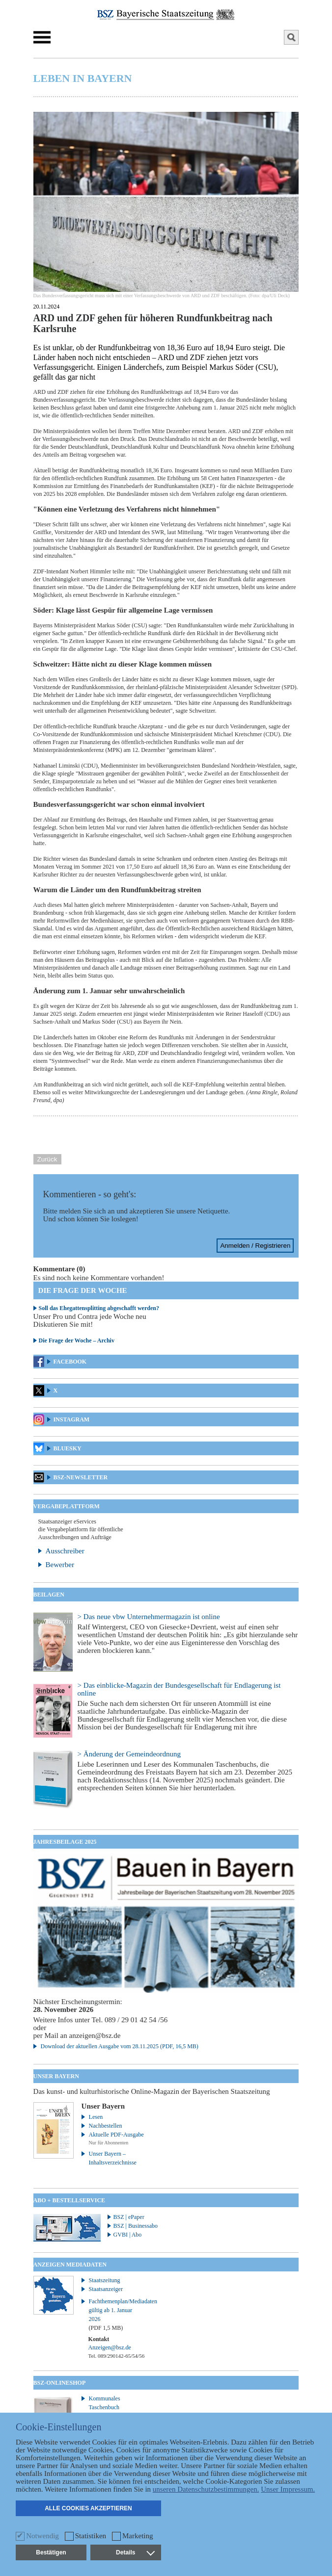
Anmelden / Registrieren (255, 1245)
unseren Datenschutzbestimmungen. (206, 2489)
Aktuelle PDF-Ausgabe (116, 2134)
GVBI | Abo (127, 2234)
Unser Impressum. (288, 2489)
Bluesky (67, 1448)
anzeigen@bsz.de (94, 2035)
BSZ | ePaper (128, 2217)
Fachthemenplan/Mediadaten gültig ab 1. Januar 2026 (117, 2314)
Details (135, 2552)
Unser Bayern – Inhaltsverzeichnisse (113, 2158)
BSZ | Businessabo (135, 2225)
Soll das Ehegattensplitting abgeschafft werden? (99, 1308)
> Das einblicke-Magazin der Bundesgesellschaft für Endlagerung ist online (179, 1689)
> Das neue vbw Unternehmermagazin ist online (149, 1617)
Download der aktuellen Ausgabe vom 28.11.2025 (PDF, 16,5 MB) (119, 2046)
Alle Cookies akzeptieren (88, 2508)
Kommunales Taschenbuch (104, 2403)
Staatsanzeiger (106, 2289)
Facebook (69, 1361)
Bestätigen (51, 2552)
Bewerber (60, 1565)
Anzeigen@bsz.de (109, 2347)
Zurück (47, 1159)
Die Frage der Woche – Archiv (76, 1340)
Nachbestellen (105, 2125)
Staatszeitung (104, 2280)
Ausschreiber (65, 1551)
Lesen (96, 2116)
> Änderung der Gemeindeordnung (129, 1754)
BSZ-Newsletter (80, 1477)
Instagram (71, 1419)
